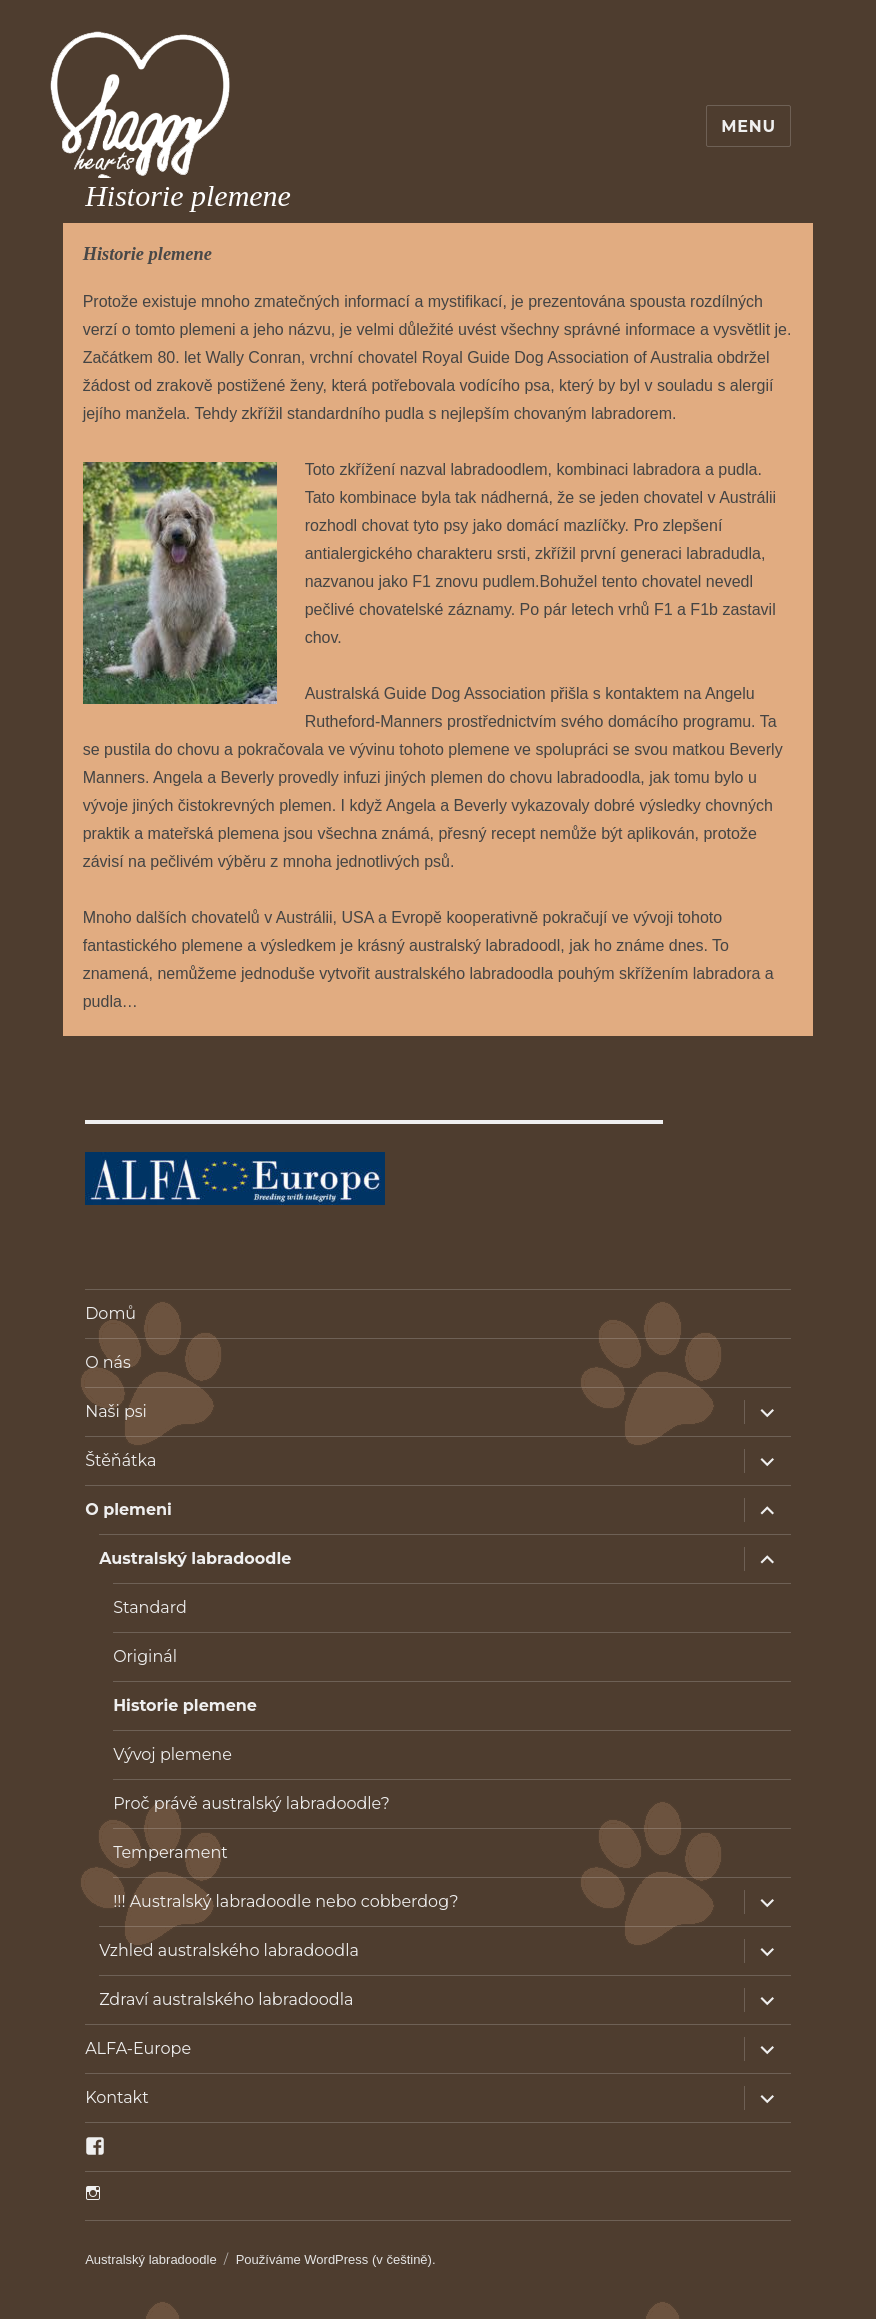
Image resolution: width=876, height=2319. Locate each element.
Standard (150, 1607)
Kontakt (117, 2097)
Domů (110, 1313)
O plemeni (128, 1509)
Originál (145, 1656)
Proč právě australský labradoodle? (251, 1803)
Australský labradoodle (195, 1558)
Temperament (170, 1852)
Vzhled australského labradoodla (229, 1950)
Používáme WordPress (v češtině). (336, 2259)
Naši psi (116, 1411)
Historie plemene (185, 1705)
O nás (108, 1362)
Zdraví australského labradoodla (226, 1999)
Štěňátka (120, 1460)
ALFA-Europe (138, 2048)
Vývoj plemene (172, 1754)
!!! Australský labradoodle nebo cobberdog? (285, 1901)
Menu (748, 126)
